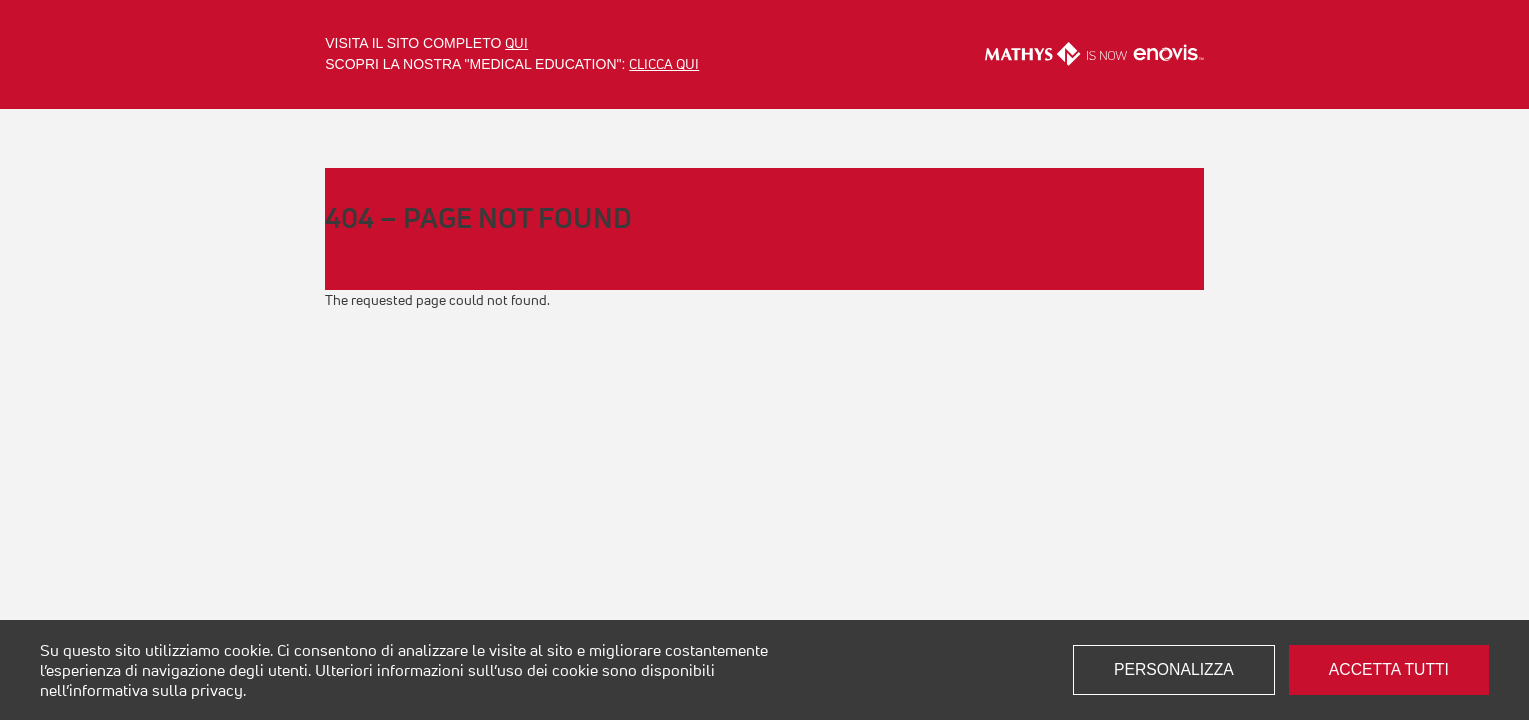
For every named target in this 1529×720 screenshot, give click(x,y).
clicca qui (664, 64)
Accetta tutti (1389, 669)
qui (516, 43)
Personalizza (1174, 669)
